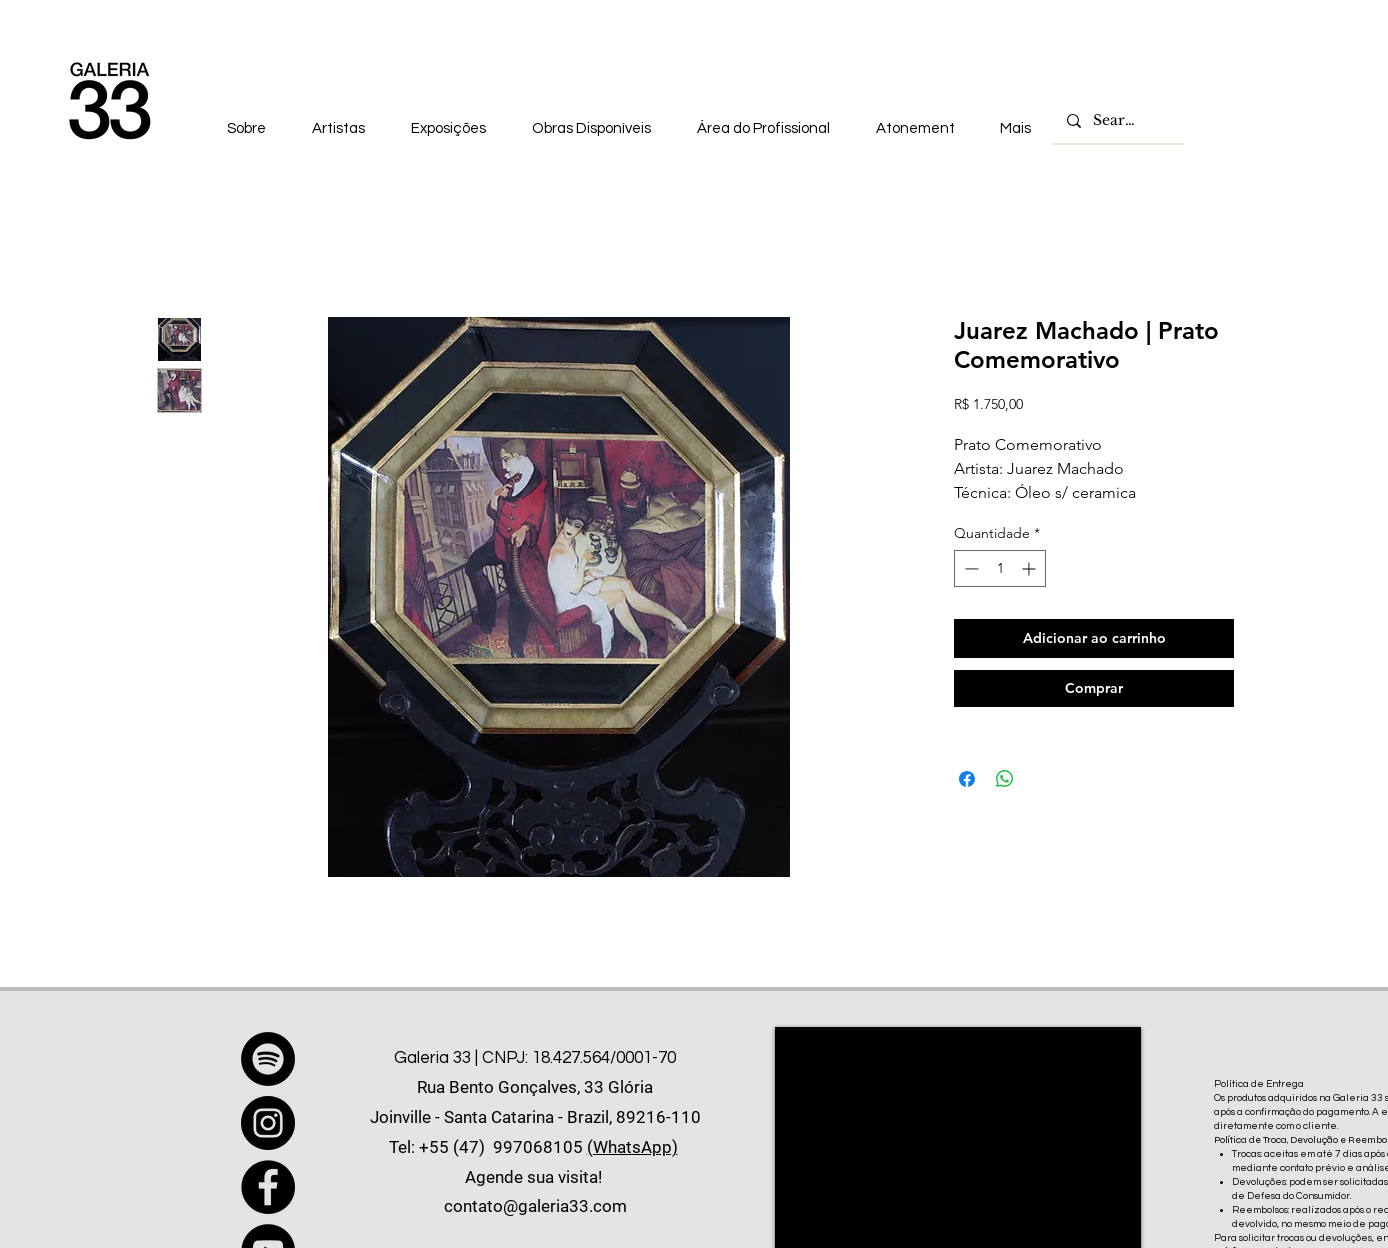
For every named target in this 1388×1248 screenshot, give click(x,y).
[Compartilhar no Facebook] (967, 779)
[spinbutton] (1000, 568)
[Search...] (1117, 121)
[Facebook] (268, 1187)
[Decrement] (969, 568)
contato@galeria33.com (535, 1206)
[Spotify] (268, 1059)
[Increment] (1030, 568)
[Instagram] (268, 1123)
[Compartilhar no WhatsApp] (1005, 779)
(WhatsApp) (632, 1147)
